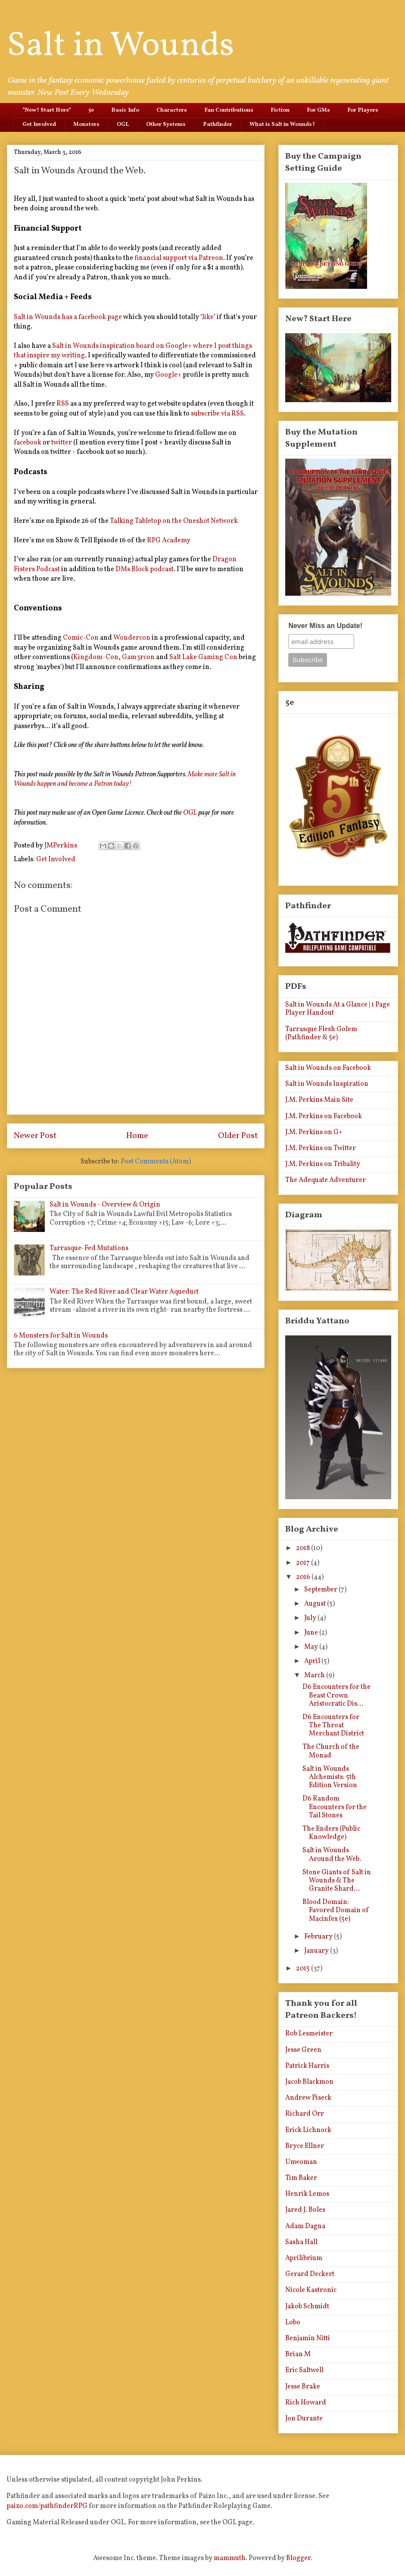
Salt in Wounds (120, 46)
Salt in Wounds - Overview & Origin (105, 1205)
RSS (62, 404)
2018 (303, 1548)
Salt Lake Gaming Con (203, 657)
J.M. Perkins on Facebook (323, 1116)
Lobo (292, 2322)
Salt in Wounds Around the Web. (331, 1854)
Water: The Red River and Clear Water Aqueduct (124, 1292)
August (315, 1604)
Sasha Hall (301, 2242)
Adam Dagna (305, 2226)
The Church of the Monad (330, 1751)
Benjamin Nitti (307, 2338)
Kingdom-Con (95, 657)
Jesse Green (303, 2050)
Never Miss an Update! (325, 625)
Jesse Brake (302, 2387)
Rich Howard (305, 2402)
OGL (123, 124)
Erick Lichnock (308, 2130)
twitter (62, 442)
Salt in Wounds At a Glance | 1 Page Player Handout (337, 1009)
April (312, 1661)
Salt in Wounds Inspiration (326, 1084)
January (317, 1951)
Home (137, 1135)
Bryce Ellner (304, 2146)
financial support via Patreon (178, 258)
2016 (304, 1577)
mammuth (230, 2558)
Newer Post (35, 1135)
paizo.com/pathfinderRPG (46, 2506)
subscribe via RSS (217, 414)
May (311, 1647)
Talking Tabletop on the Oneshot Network (174, 521)
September (321, 1589)
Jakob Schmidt (307, 2306)
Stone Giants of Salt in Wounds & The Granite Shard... (336, 1881)
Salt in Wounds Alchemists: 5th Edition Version (329, 1777)
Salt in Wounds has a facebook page (68, 317)
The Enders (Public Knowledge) (331, 1833)
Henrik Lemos (307, 2194)
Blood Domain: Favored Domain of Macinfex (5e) (335, 1910)
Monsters (86, 124)
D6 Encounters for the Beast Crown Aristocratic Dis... (336, 1695)
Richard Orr (304, 2114)
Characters (171, 110)
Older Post (238, 1135)
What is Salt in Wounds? (282, 124)
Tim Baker (301, 2178)
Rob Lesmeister (309, 2033)
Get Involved (39, 124)
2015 (303, 1968)
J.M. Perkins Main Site (319, 1100)
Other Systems (166, 124)
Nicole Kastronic (310, 2290)
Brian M (298, 2354)
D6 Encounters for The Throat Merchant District (333, 1725)
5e (91, 110)
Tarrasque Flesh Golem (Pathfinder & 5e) (321, 1033)
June (311, 1633)
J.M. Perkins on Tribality (322, 1164)
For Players (362, 110)
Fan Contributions (228, 110)
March (315, 1675)
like (208, 317)
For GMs (318, 110)
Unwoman (301, 2162)
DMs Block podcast (144, 569)
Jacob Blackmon (309, 2082)
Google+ (168, 375)
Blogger (298, 2558)
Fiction (280, 110)
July (311, 1618)
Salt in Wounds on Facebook (328, 1068)
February (319, 1936)
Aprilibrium (303, 2258)
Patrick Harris (307, 2066)
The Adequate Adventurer (325, 1180)
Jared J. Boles (305, 2210)
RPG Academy (168, 540)
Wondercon (131, 638)
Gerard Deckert (309, 2274)
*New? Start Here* (46, 110)
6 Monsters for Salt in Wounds (61, 1336)
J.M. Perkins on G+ (314, 1132)
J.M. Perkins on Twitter (320, 1148)
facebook (27, 442)
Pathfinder (217, 124)
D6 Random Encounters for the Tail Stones (334, 1807)
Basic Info (125, 110)
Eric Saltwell (304, 2370)
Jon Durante (304, 2418)
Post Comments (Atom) (156, 1161)
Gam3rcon (138, 657)
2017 (303, 1563)
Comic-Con (81, 638)
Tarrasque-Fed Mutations (89, 1248)
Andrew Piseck (308, 2098)
